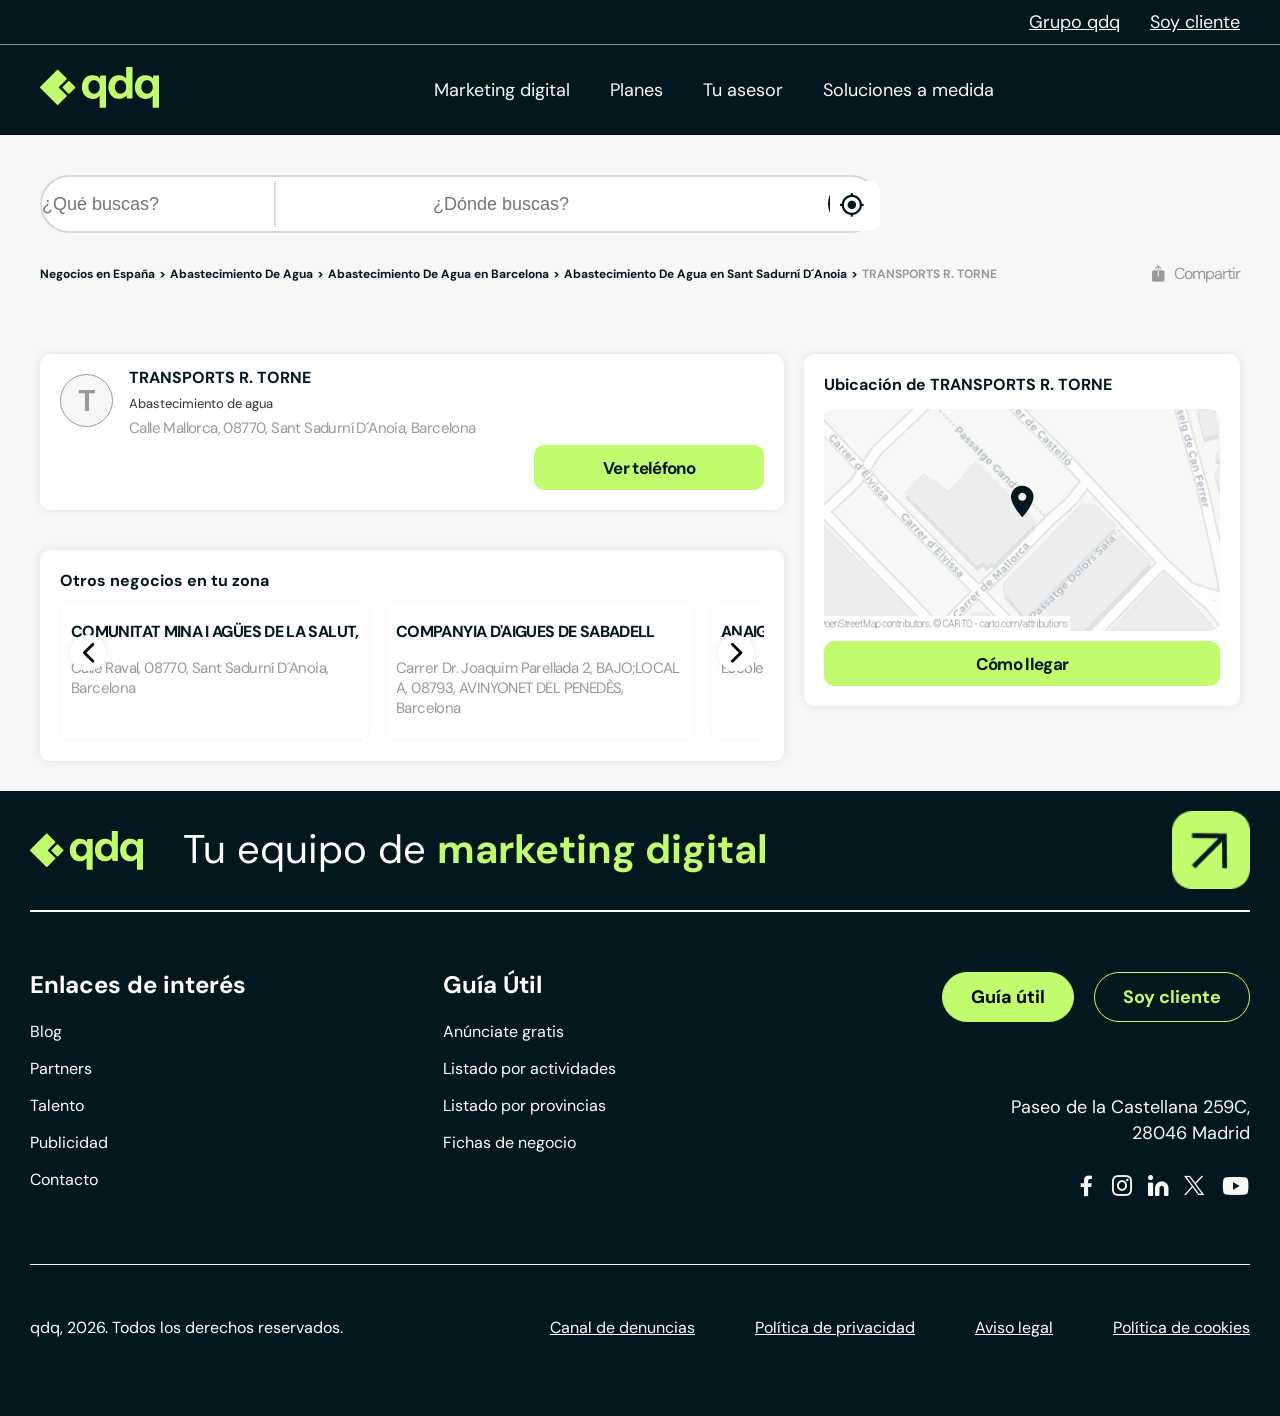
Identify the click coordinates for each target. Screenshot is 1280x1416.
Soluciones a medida (908, 90)
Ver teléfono (649, 468)
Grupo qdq (1074, 22)
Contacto (64, 1179)
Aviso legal (1014, 1327)
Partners (61, 1068)
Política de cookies (1181, 1327)
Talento (57, 1105)
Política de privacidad (835, 1327)
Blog (46, 1031)
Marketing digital (502, 90)
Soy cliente (1195, 22)
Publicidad (69, 1142)
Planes (636, 90)
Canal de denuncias (622, 1327)
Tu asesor (743, 90)
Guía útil (1008, 997)
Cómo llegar (1022, 664)
